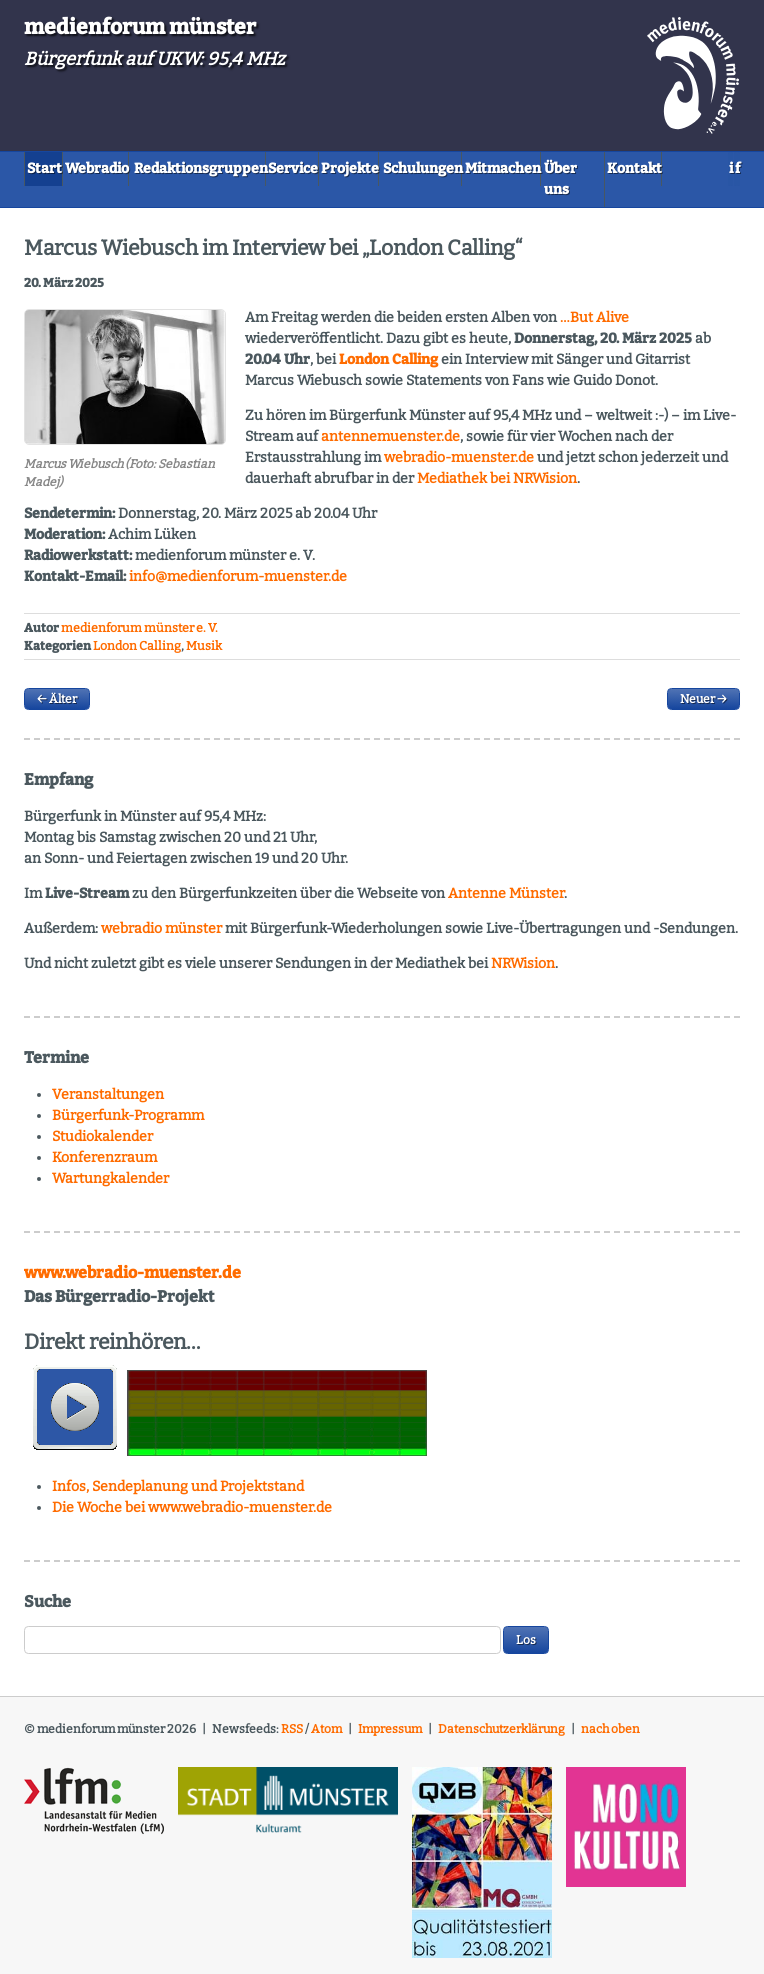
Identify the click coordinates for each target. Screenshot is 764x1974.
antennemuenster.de (390, 444)
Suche (47, 1609)
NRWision (523, 972)
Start (57, 167)
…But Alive (594, 325)
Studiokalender (102, 1145)
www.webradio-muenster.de (132, 1281)
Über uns (177, 199)
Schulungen (580, 167)
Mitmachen (77, 199)
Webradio (139, 167)
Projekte (479, 167)
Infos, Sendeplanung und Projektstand (178, 1494)
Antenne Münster (506, 902)
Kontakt (267, 199)
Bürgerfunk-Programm (128, 1124)
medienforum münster (140, 27)
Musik (204, 655)
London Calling (137, 655)
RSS (292, 1737)
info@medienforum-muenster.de (238, 584)
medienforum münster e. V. (139, 636)
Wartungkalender (110, 1187)
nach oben (610, 1737)
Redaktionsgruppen (270, 167)
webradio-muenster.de (459, 465)
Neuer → (703, 708)
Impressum (390, 1737)
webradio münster (161, 937)
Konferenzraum (104, 1166)
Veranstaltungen (108, 1103)
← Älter (57, 708)
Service (394, 167)
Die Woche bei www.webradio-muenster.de (192, 1515)
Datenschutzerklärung (501, 1737)
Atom (326, 1737)
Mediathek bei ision (497, 486)
